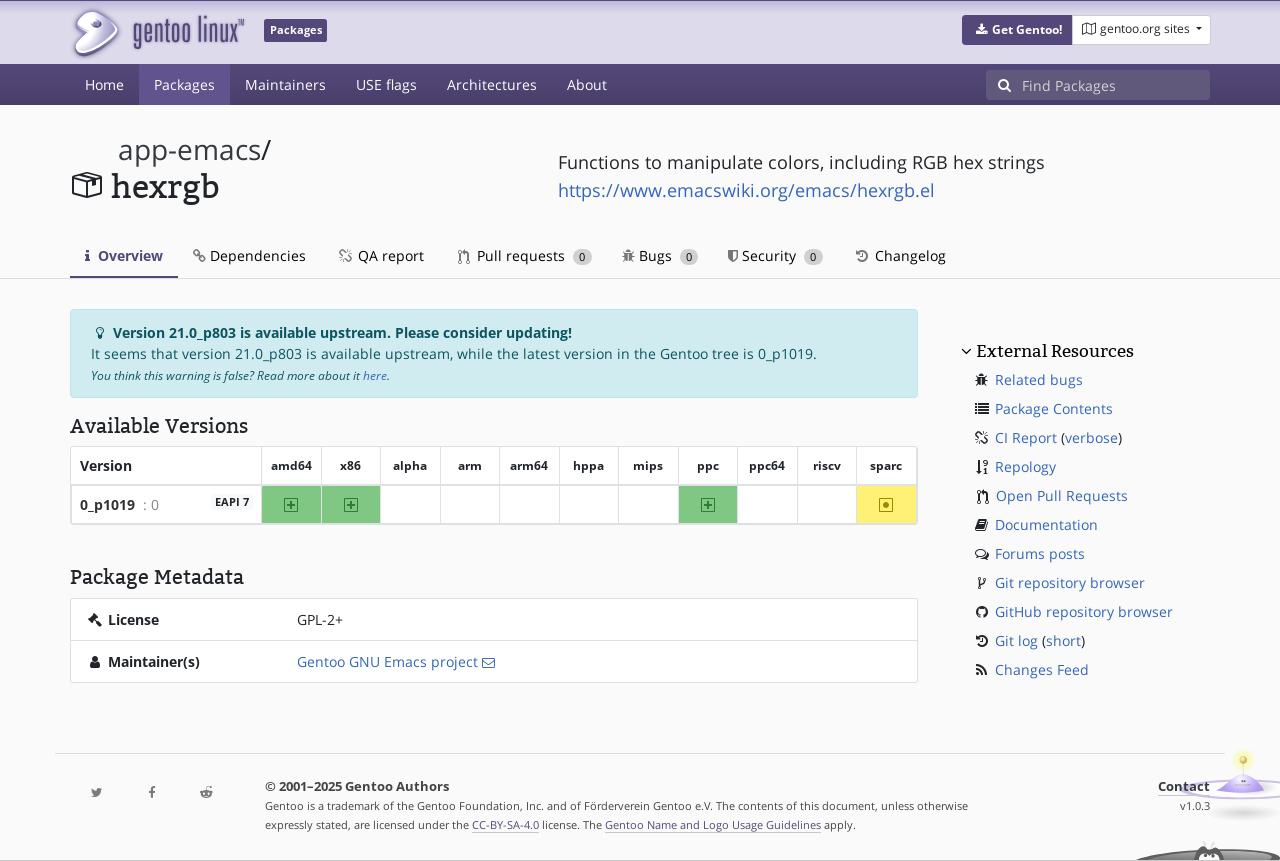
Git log (1016, 640)
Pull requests (525, 255)
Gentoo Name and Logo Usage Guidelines (713, 824)
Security (775, 255)
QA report (380, 255)
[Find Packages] (1116, 85)
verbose (1091, 437)
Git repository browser (1070, 582)
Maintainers (285, 84)
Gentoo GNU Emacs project (387, 661)
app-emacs (189, 149)
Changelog (899, 255)
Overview (124, 255)
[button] (1017, 30)
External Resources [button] (1055, 351)
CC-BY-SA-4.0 (505, 824)
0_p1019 (107, 504)
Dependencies (249, 255)
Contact (1184, 786)
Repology (1025, 466)
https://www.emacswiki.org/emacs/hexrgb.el (746, 190)
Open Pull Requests (1062, 495)
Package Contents (1054, 408)
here (375, 375)
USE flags (386, 84)
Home (104, 84)
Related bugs (1039, 379)
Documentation (1046, 524)
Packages (184, 84)
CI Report (1026, 437)
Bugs (660, 255)
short (1063, 640)
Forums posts (1040, 553)
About (587, 84)
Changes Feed (1042, 669)
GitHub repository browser (1084, 611)
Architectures (492, 84)
